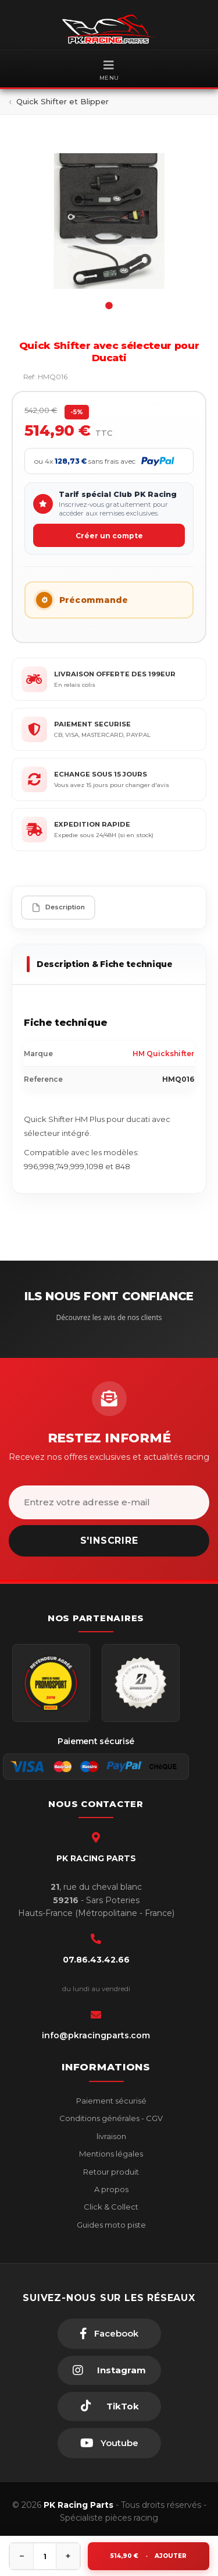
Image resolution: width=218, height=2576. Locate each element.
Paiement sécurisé (110, 2100)
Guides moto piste (110, 2224)
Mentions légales (110, 2153)
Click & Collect (110, 2206)
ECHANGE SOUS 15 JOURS (100, 774)
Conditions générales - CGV (110, 2118)
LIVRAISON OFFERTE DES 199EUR (115, 674)
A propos (110, 2189)
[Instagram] (109, 2370)
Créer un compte (109, 535)
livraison (110, 2136)
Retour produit (110, 2171)
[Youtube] (109, 2443)
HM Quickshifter (163, 1053)
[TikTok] (109, 2406)
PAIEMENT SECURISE (92, 724)
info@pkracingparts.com (96, 2035)
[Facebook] (109, 2334)
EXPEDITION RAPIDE (92, 824)
